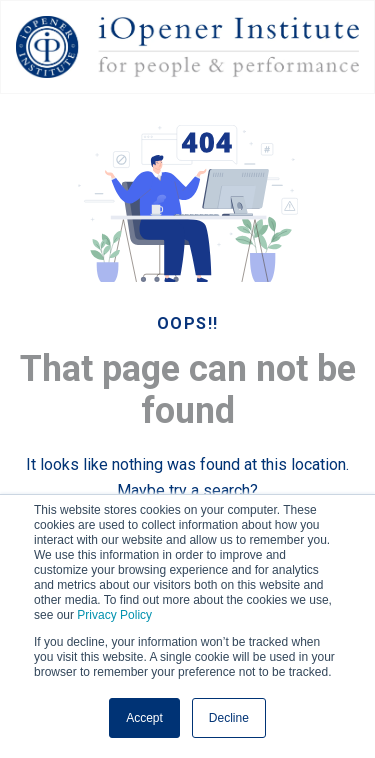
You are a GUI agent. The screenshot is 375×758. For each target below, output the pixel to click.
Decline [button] (229, 718)
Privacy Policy (114, 615)
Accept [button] (144, 718)
